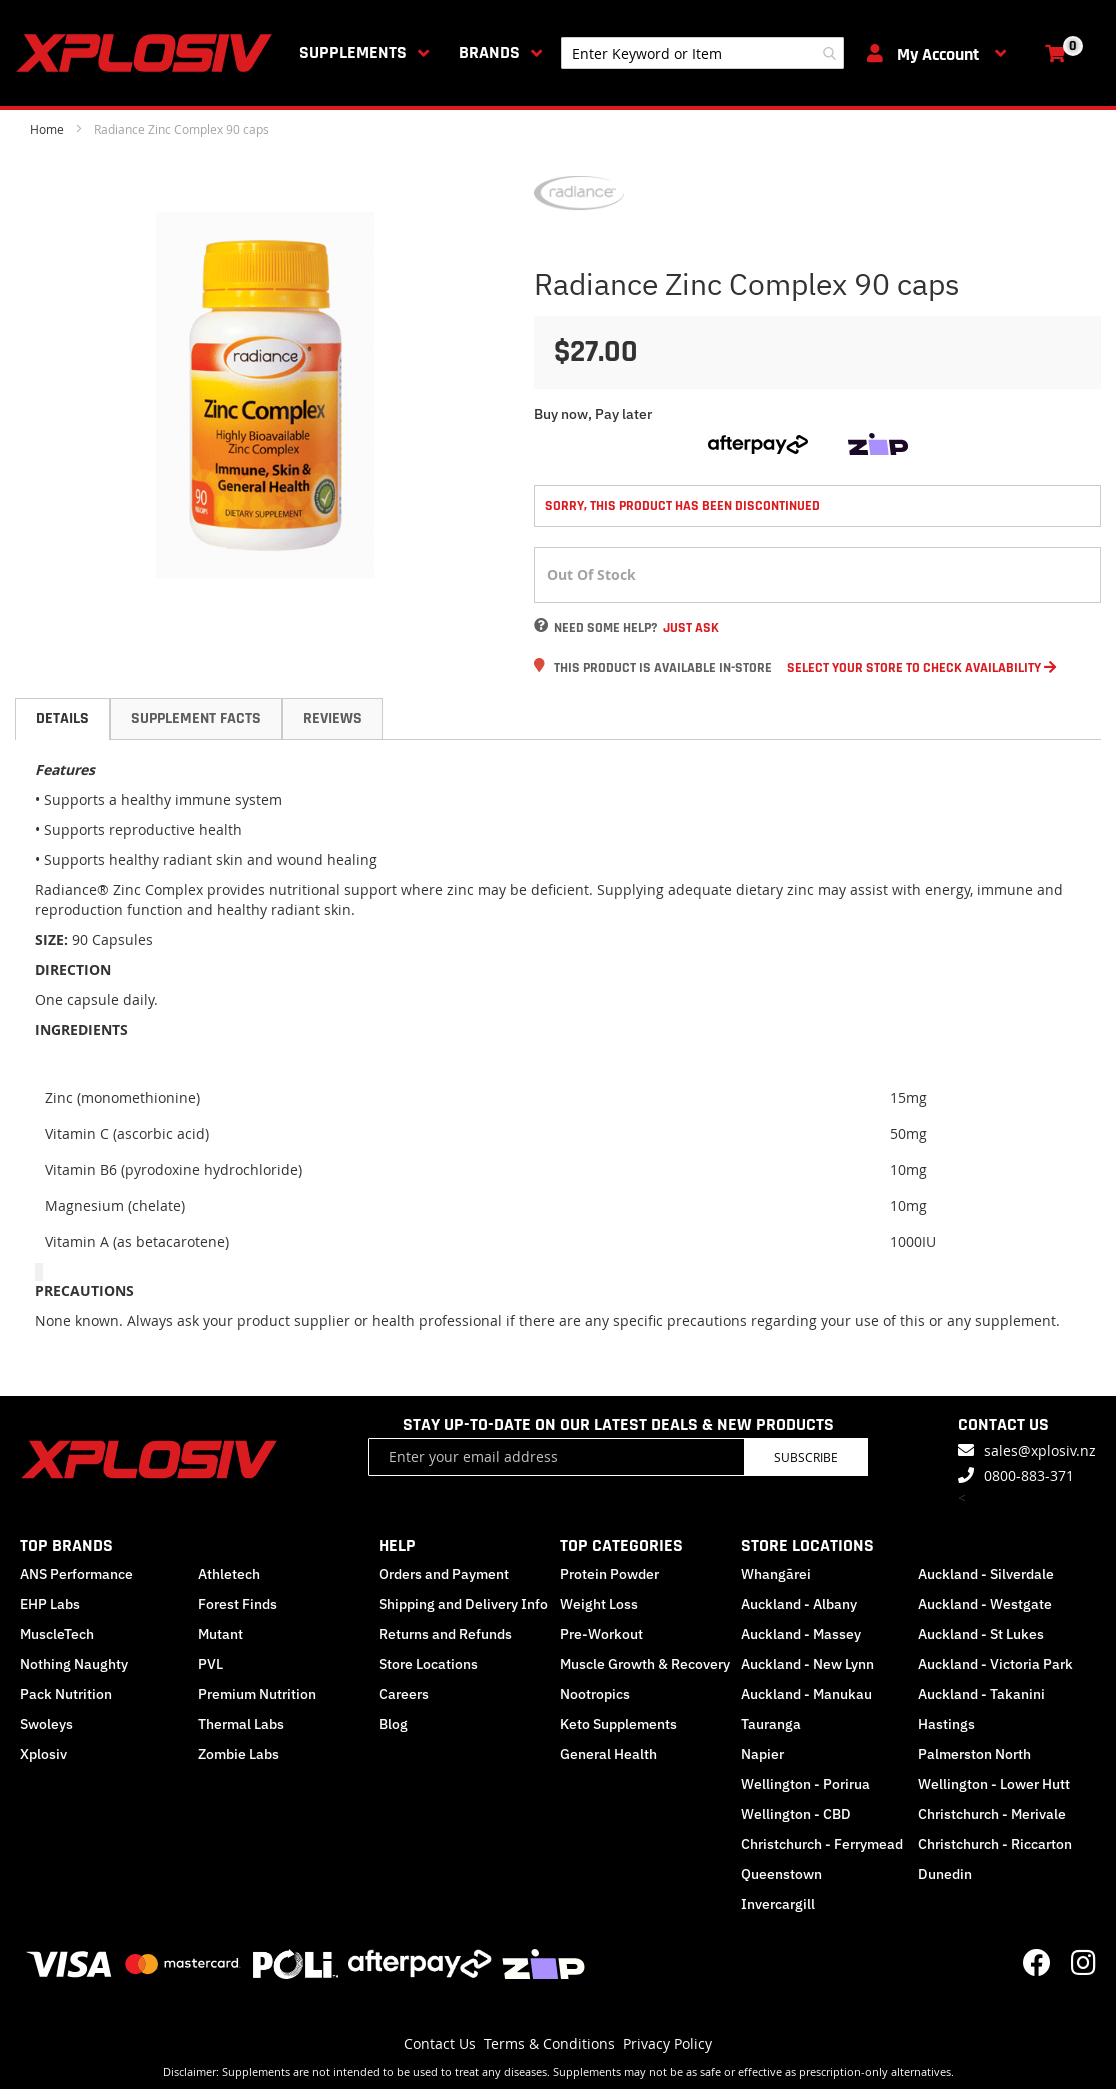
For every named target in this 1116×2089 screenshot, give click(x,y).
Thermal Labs (241, 1724)
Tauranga (771, 1724)
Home (47, 129)
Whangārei (776, 1574)
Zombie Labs (238, 1754)
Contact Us (440, 2043)
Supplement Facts (196, 718)
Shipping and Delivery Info (463, 1604)
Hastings (946, 1724)
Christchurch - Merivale (992, 1814)
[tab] (62, 719)
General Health (608, 1754)
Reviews (332, 718)
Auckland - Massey (801, 1634)
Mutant (220, 1634)
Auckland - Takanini (981, 1694)
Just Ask (691, 628)
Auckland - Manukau (806, 1694)
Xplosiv (43, 1754)
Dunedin (945, 1874)
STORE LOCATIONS (807, 1545)
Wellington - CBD (796, 1814)
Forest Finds (237, 1604)
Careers (404, 1694)
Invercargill (778, 1904)
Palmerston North (974, 1754)
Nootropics (595, 1694)
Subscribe (806, 1457)
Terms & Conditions (549, 2043)
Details (62, 718)
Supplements (353, 52)
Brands (489, 52)
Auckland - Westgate (985, 1604)
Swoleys (46, 1724)
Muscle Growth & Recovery (645, 1664)
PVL (210, 1664)
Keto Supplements (618, 1724)
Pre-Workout (601, 1634)
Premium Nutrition (257, 1694)
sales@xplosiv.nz (1040, 1450)
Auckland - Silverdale (986, 1574)
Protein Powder (609, 1574)
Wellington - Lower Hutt (994, 1784)
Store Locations (428, 1664)
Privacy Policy (667, 2043)
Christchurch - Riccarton (995, 1844)
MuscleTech (57, 1634)
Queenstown (781, 1874)
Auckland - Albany (799, 1604)
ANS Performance (76, 1574)
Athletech (229, 1574)
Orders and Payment (444, 1574)
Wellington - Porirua (805, 1784)
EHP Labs (50, 1604)
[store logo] (148, 53)
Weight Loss (599, 1604)
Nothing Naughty (74, 1664)
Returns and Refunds (445, 1634)
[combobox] (702, 53)
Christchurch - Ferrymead (822, 1844)
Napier (762, 1754)
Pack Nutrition (66, 1694)
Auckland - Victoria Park (995, 1664)
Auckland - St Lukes (981, 1634)
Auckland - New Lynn (807, 1664)
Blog (393, 1724)
